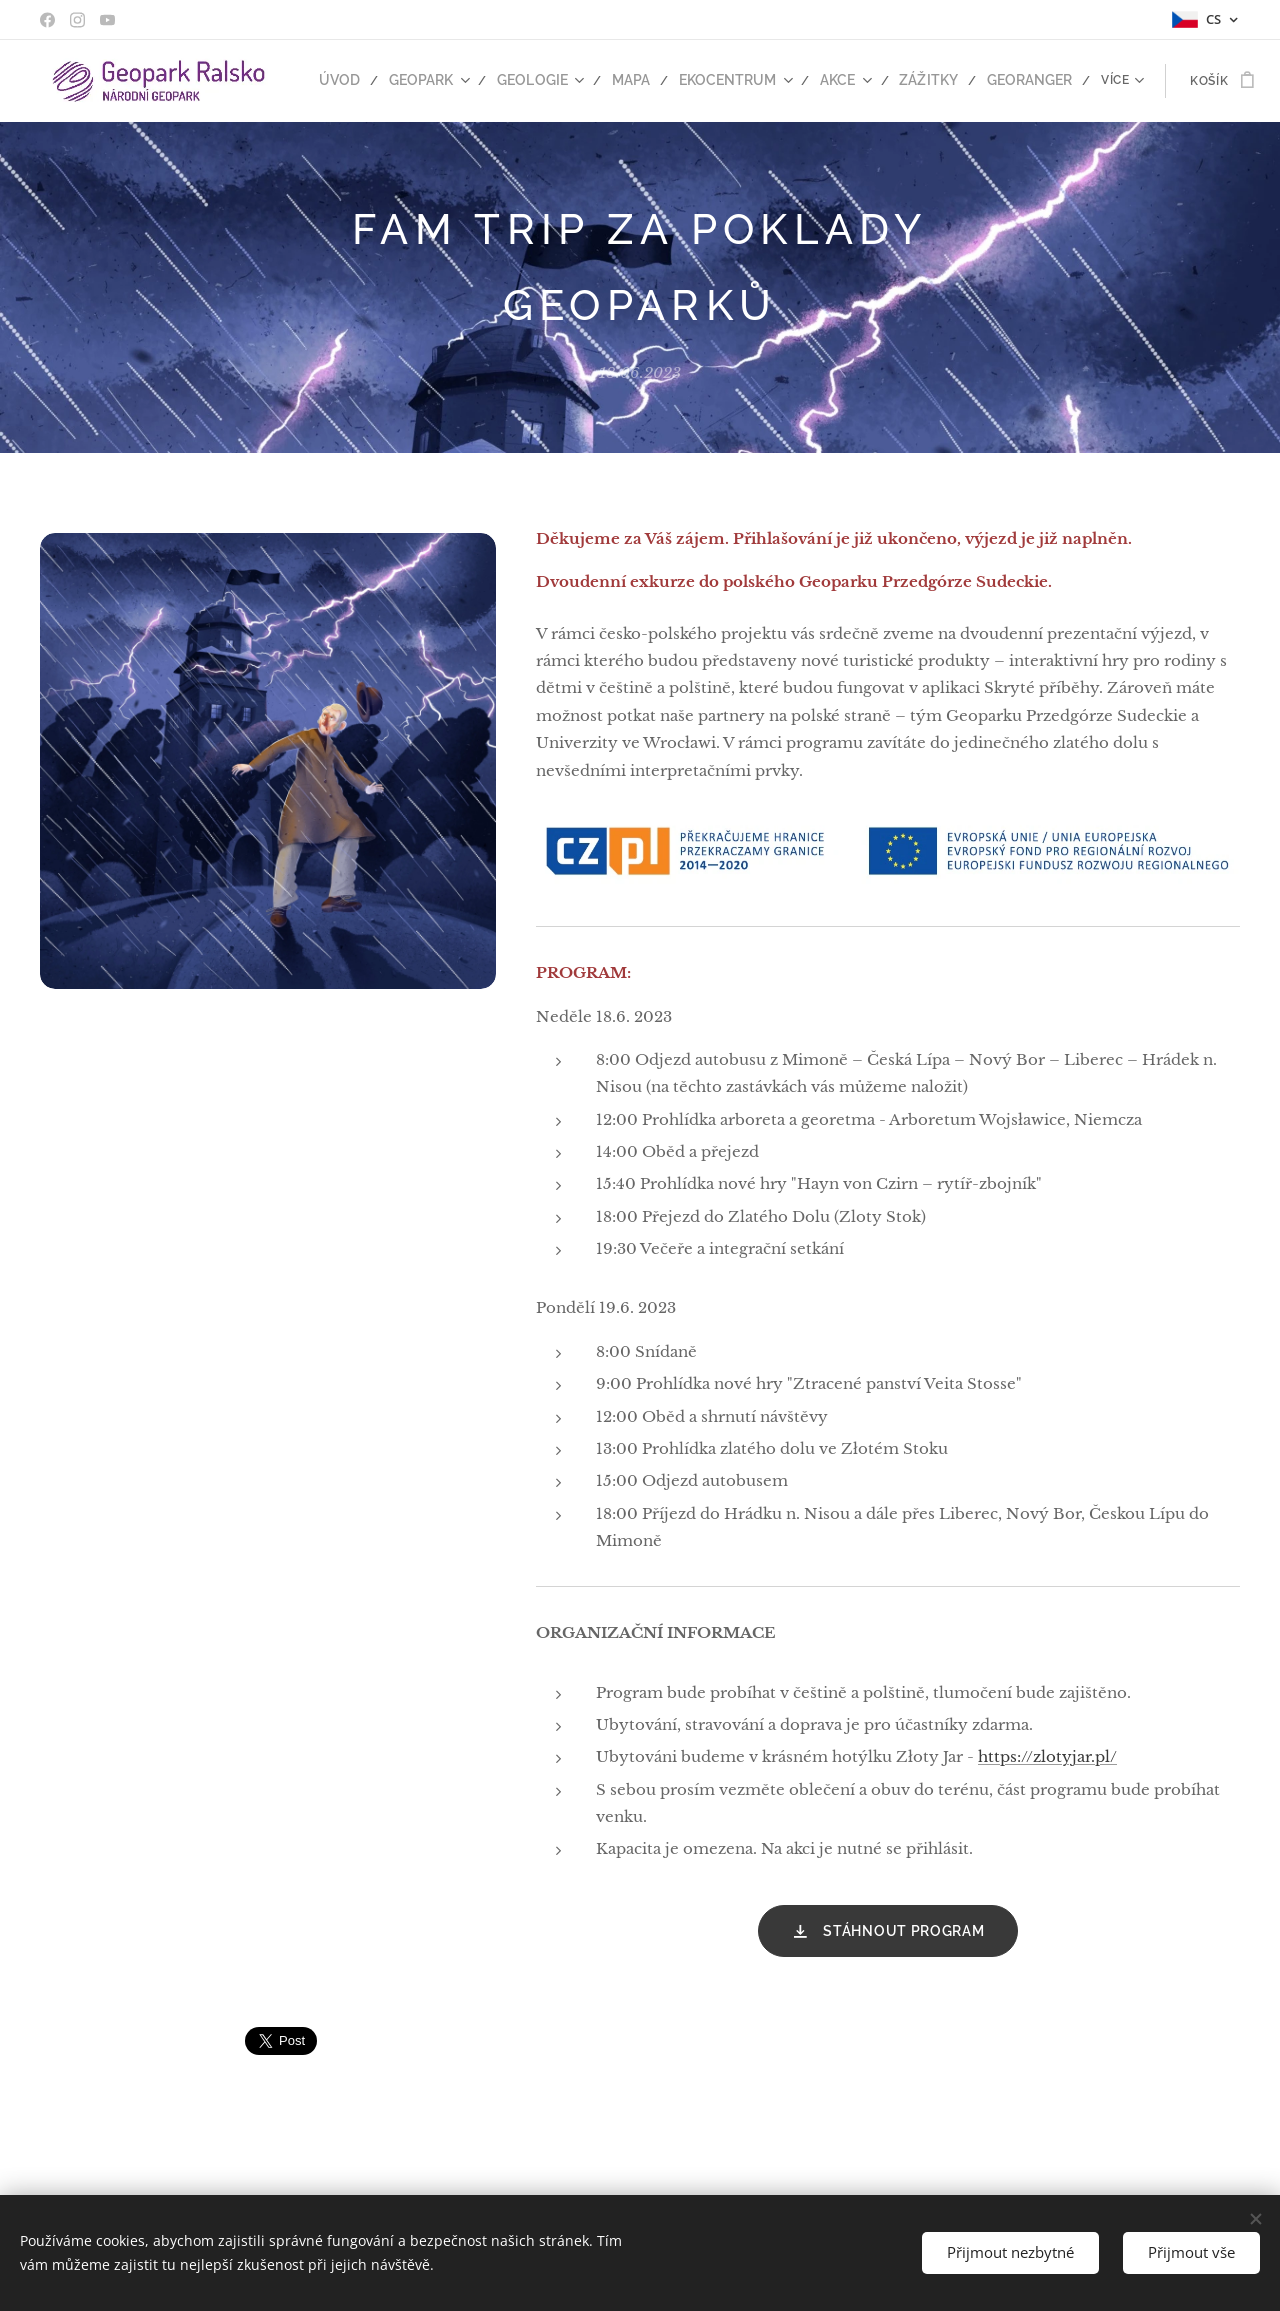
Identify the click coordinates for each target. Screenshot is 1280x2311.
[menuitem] (356, 81)
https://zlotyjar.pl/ (1047, 1756)
